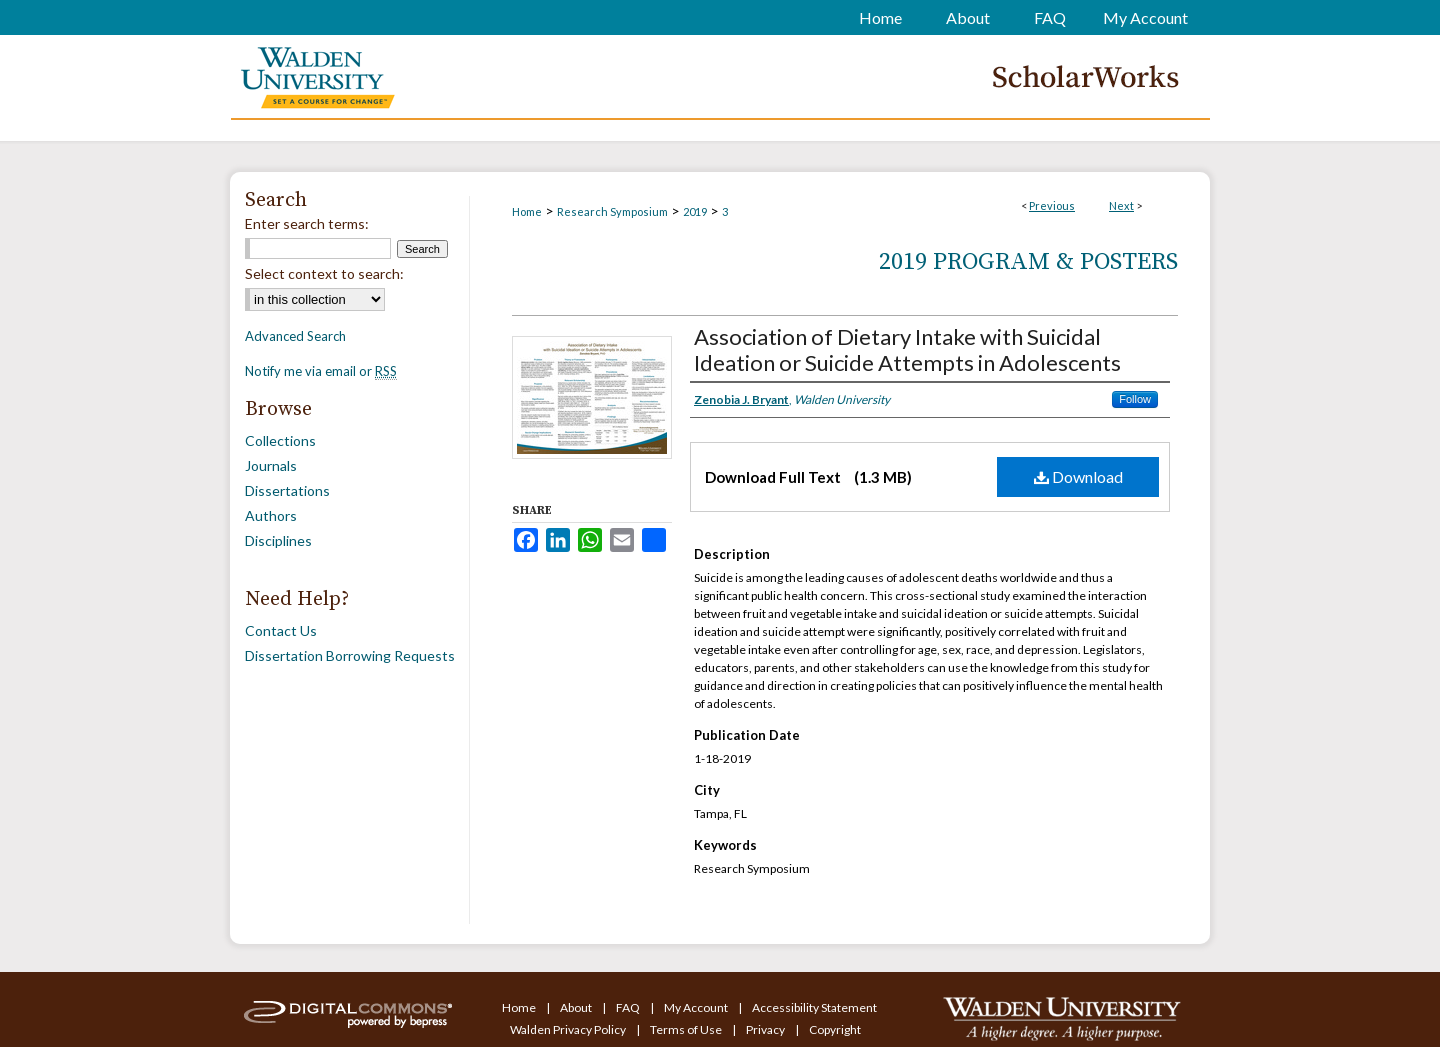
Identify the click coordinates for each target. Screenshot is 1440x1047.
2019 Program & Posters (1028, 262)
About (577, 1007)
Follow (1135, 399)
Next (1121, 205)
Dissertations (287, 490)
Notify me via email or (321, 371)
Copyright (835, 1029)
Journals (271, 465)
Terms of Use (687, 1029)
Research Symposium (612, 211)
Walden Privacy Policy (569, 1029)
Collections (280, 440)
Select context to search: (324, 273)
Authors (271, 515)
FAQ (629, 1007)
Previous (1052, 205)
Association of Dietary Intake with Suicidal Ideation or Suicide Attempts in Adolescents (907, 349)
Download (1078, 476)
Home (527, 211)
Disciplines (278, 540)
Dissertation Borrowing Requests (350, 655)
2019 (695, 211)
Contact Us (281, 630)
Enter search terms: (307, 223)
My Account (697, 1007)
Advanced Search (295, 336)
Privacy (766, 1029)
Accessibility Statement (814, 1007)
